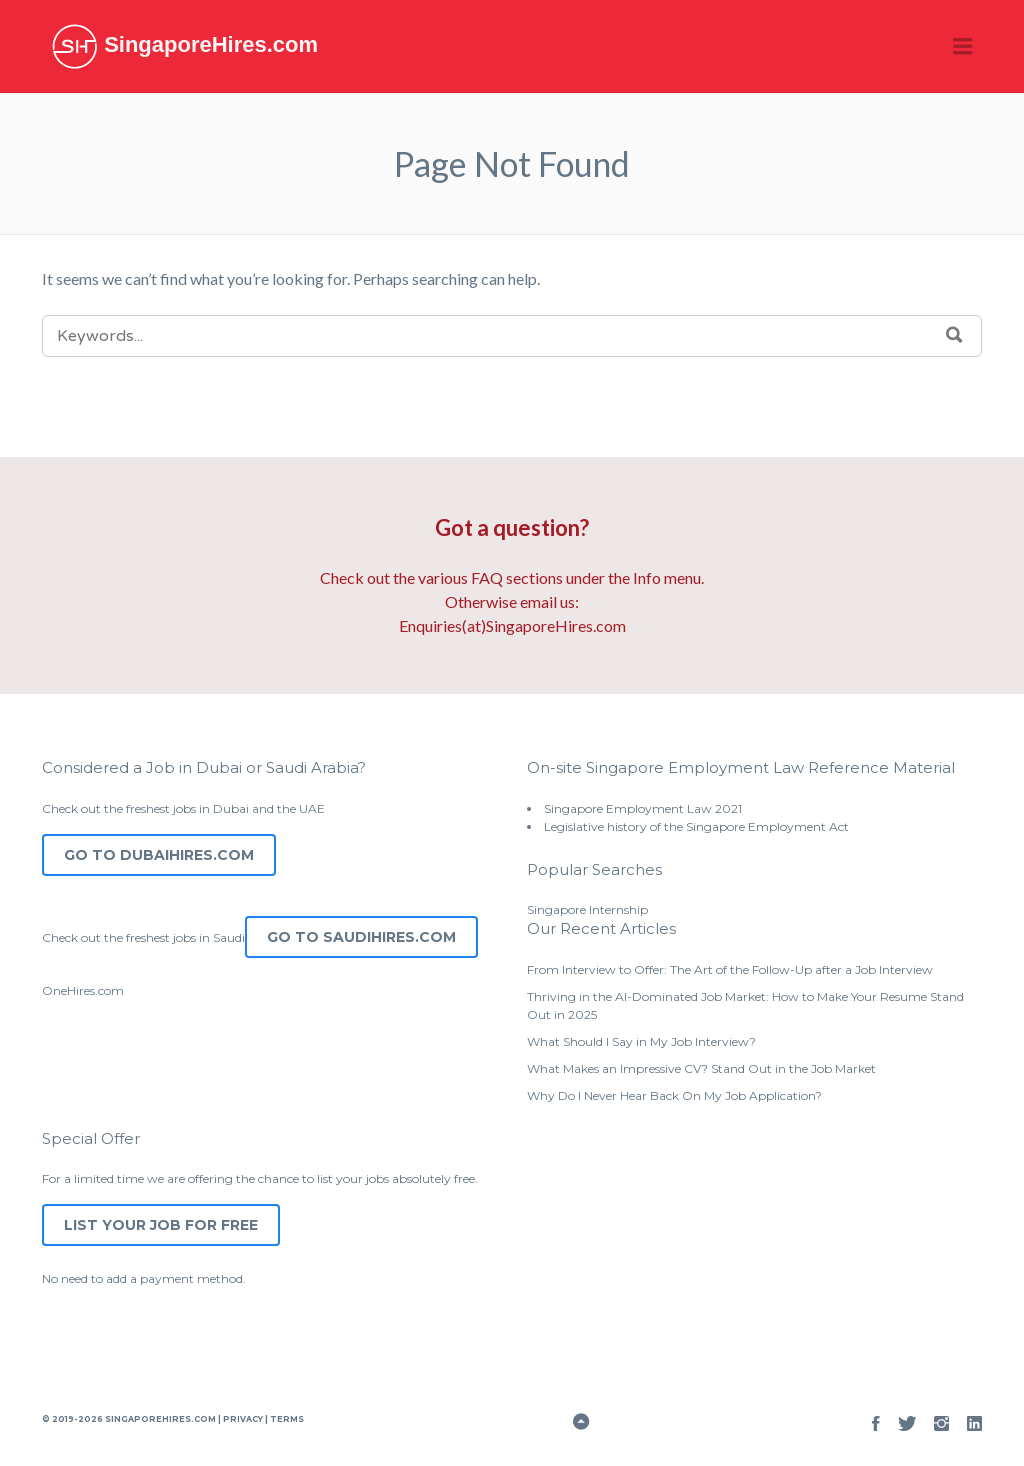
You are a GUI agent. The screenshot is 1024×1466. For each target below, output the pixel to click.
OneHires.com (83, 990)
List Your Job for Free (161, 1225)
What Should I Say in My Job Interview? (641, 1041)
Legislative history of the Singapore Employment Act (696, 826)
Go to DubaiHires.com (159, 855)
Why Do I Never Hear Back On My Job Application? (674, 1095)
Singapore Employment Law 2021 (643, 808)
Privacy (243, 1419)
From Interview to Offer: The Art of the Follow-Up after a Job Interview (730, 969)
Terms (286, 1419)
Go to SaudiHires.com (361, 937)
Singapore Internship (587, 909)
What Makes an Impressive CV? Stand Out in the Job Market (701, 1068)
